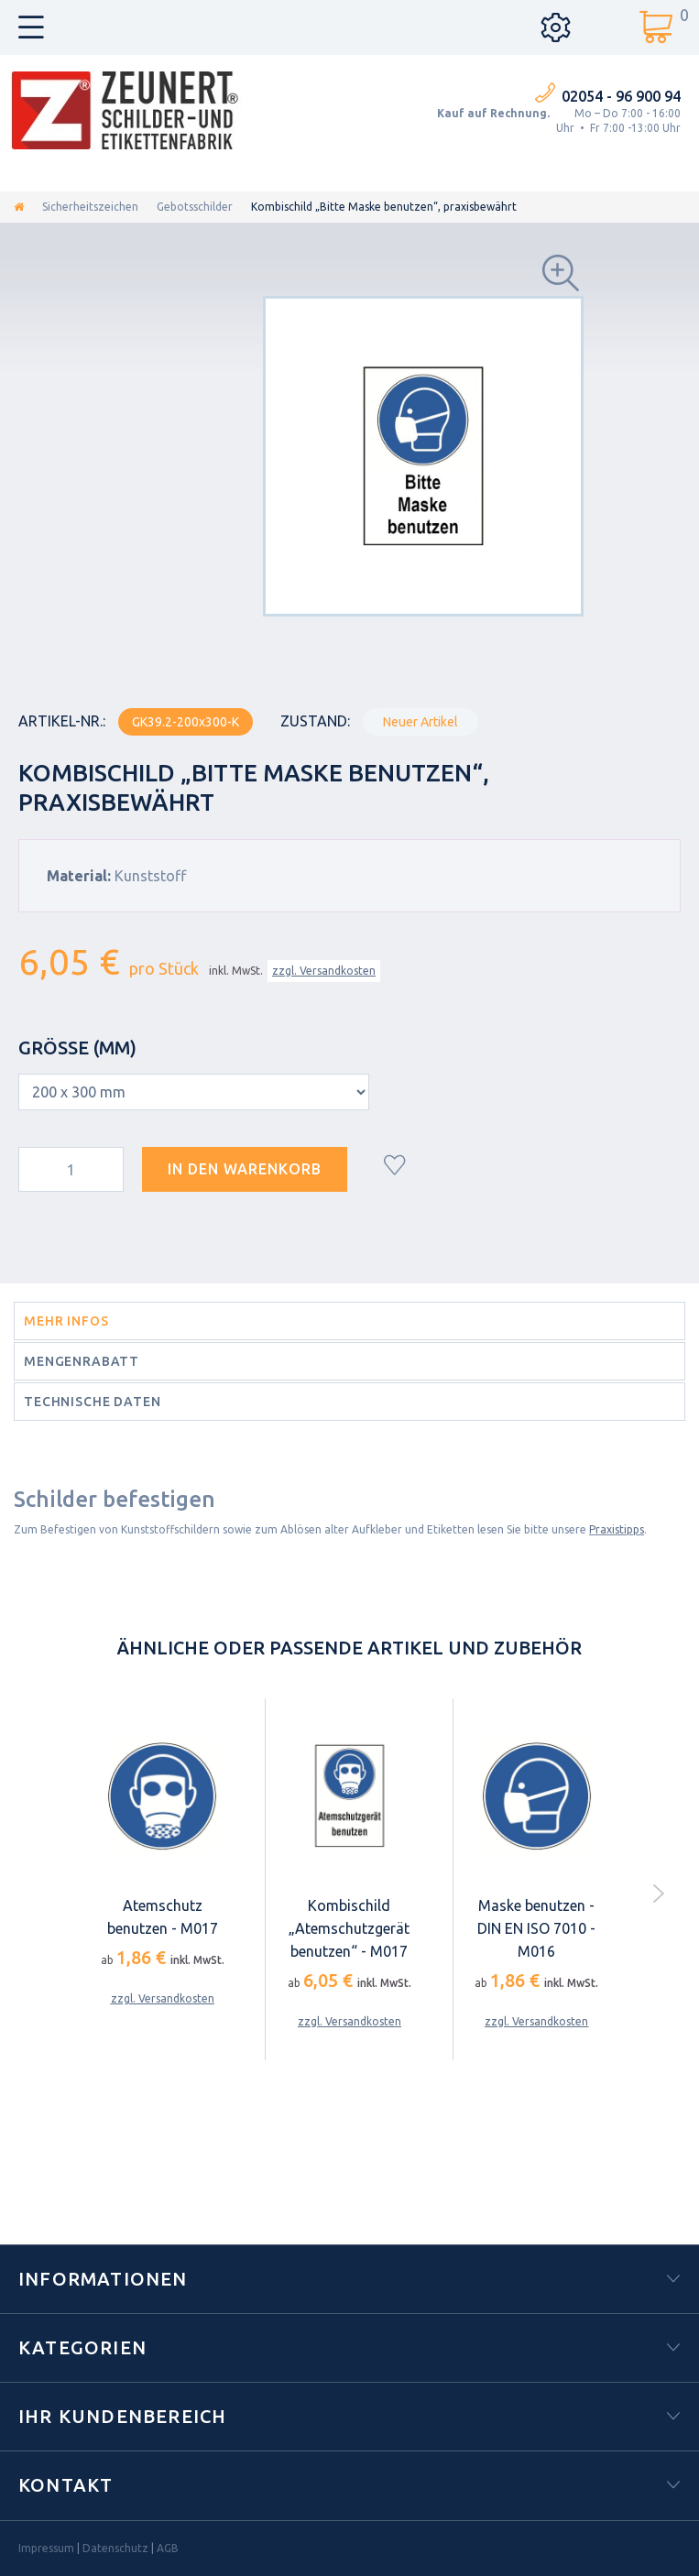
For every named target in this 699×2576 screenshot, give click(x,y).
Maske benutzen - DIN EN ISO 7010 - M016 (536, 1928)
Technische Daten (92, 1401)
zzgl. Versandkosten (324, 971)
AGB (168, 2548)
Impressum (46, 2548)
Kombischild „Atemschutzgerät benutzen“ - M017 (349, 1928)
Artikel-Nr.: (61, 721)
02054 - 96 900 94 (621, 96)
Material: (79, 876)
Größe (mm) (79, 1047)
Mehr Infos (66, 1321)
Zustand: (315, 721)
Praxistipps (616, 1529)
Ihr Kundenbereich (122, 2416)
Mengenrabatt (81, 1361)
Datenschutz (115, 2548)
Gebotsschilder (195, 207)
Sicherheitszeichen (90, 207)
